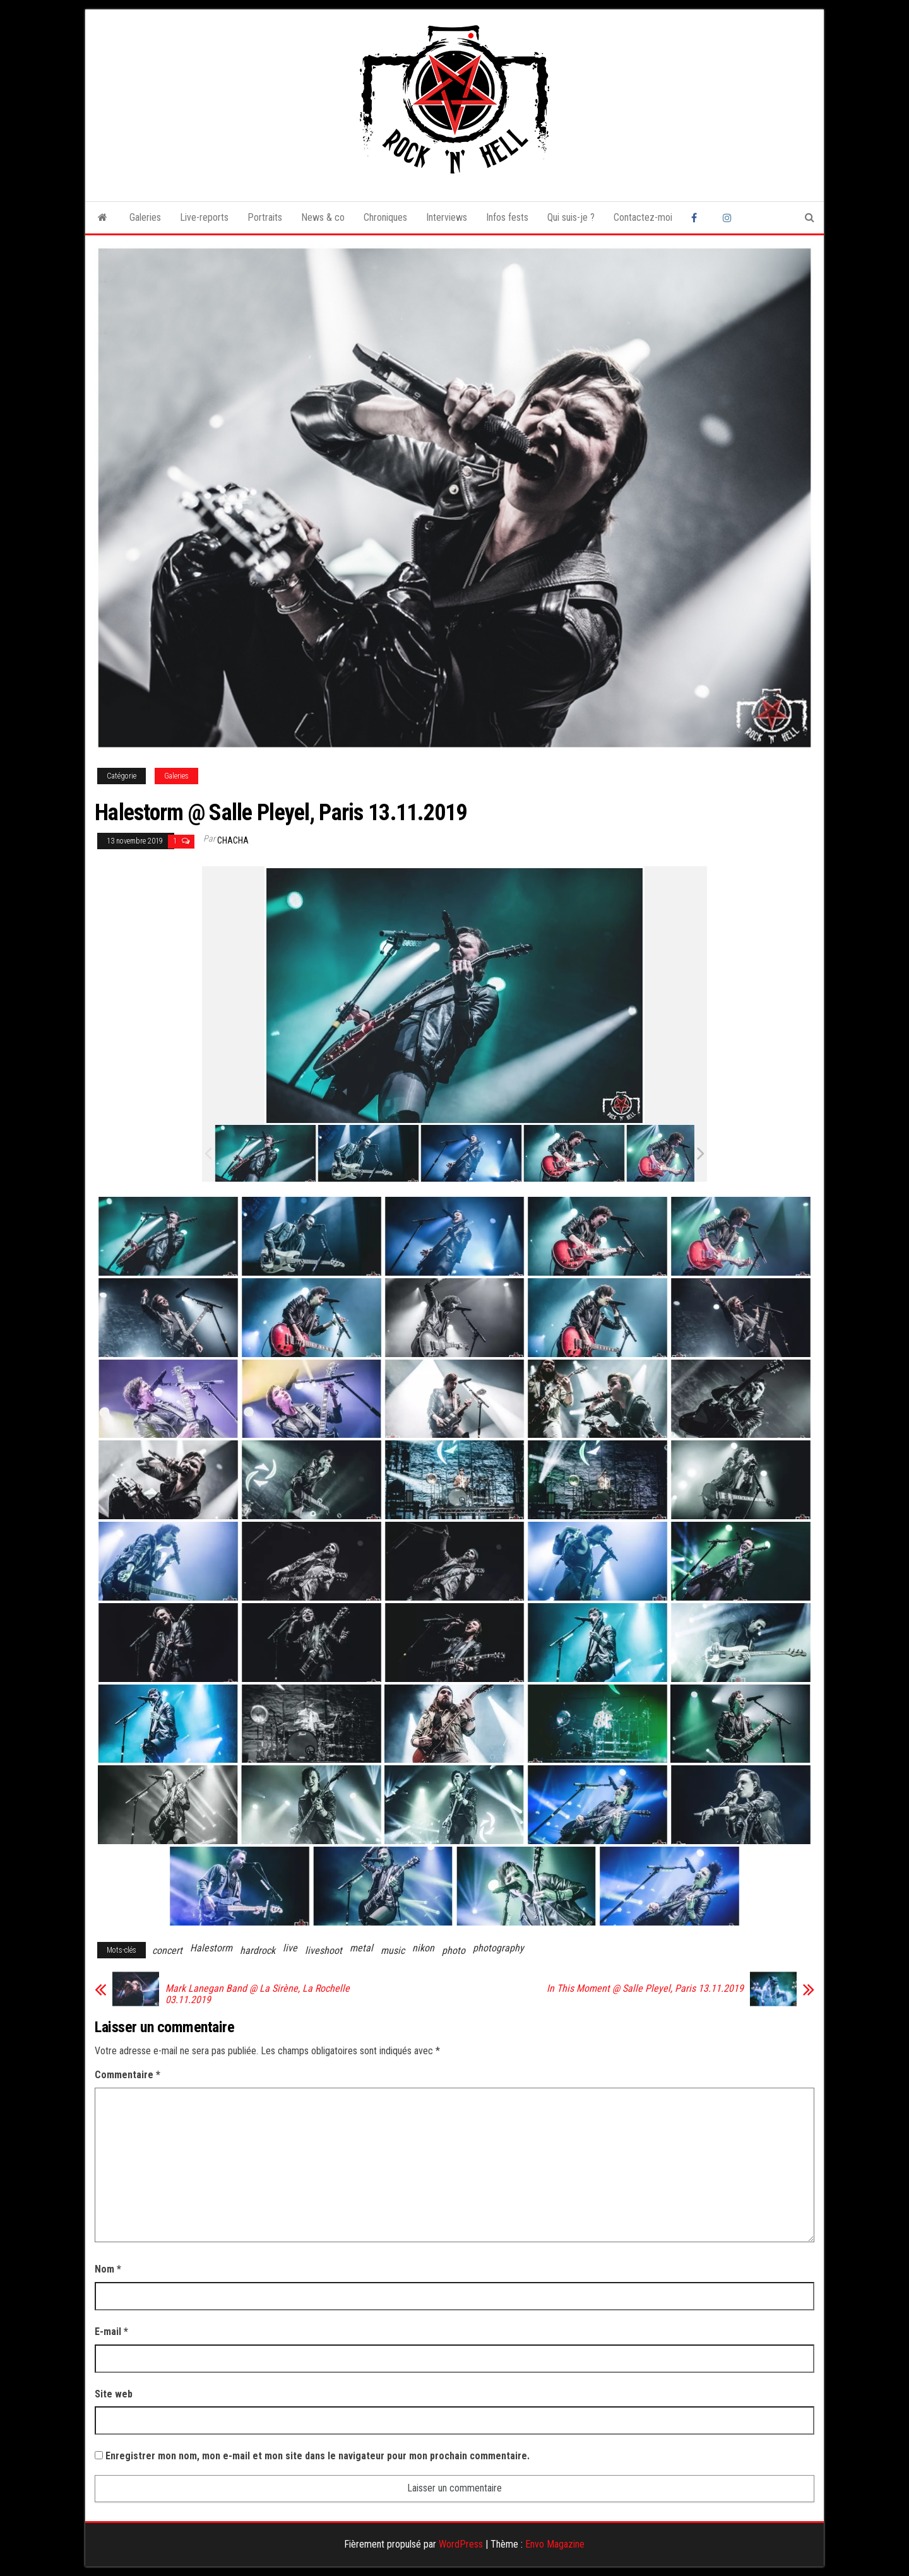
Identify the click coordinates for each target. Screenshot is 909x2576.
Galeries (145, 217)
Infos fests (507, 217)
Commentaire (127, 2075)
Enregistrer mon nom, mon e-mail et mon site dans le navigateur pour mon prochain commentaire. (317, 2456)
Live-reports (204, 217)
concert (167, 1950)
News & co (323, 217)
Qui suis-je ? (571, 217)
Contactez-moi (643, 217)
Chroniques (385, 217)
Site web (114, 2394)
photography (498, 1948)
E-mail (111, 2332)
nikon (423, 1948)
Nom (108, 2269)
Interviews (446, 217)
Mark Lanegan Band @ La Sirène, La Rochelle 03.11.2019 (257, 1994)
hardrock (257, 1950)
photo (453, 1950)
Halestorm (211, 1948)
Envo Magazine (555, 2544)
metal (361, 1948)
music (393, 1950)
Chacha (233, 840)
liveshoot (323, 1950)
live (290, 1948)
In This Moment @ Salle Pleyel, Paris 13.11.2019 (645, 1988)
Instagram (729, 217)
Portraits (264, 217)
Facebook (697, 217)
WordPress (461, 2544)
